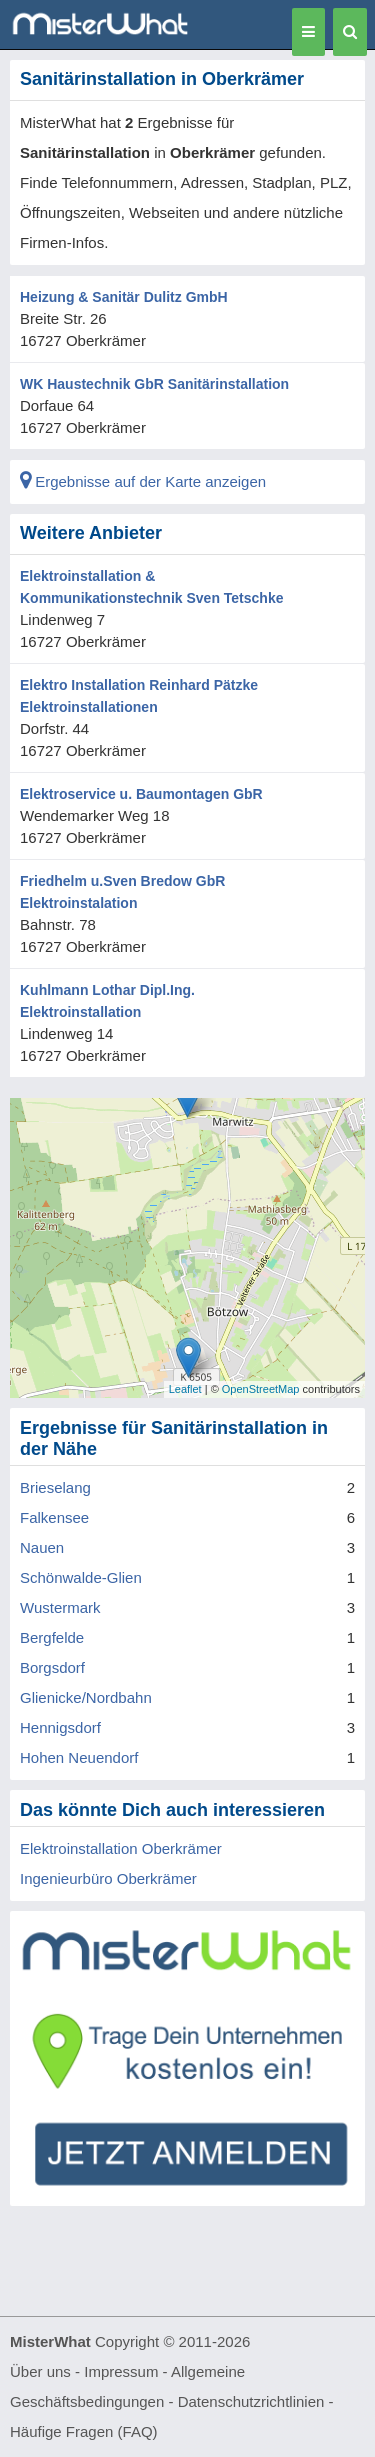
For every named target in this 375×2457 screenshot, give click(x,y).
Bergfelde (52, 1637)
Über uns (40, 2371)
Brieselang (55, 1487)
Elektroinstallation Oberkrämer (121, 1848)
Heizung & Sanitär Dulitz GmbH (124, 297)
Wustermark (60, 1607)
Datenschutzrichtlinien (251, 2401)
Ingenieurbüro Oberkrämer (108, 1878)
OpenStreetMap (261, 1389)
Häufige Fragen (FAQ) (84, 2431)
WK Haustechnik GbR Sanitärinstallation (154, 384)
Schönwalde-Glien (81, 1577)
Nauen (42, 1547)
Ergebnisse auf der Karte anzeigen (143, 481)
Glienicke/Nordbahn (86, 1697)
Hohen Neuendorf (79, 1757)
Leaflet (185, 1389)
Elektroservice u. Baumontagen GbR (141, 794)
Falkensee (54, 1517)
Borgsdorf (52, 1667)
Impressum (121, 2371)
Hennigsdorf (60, 1727)
